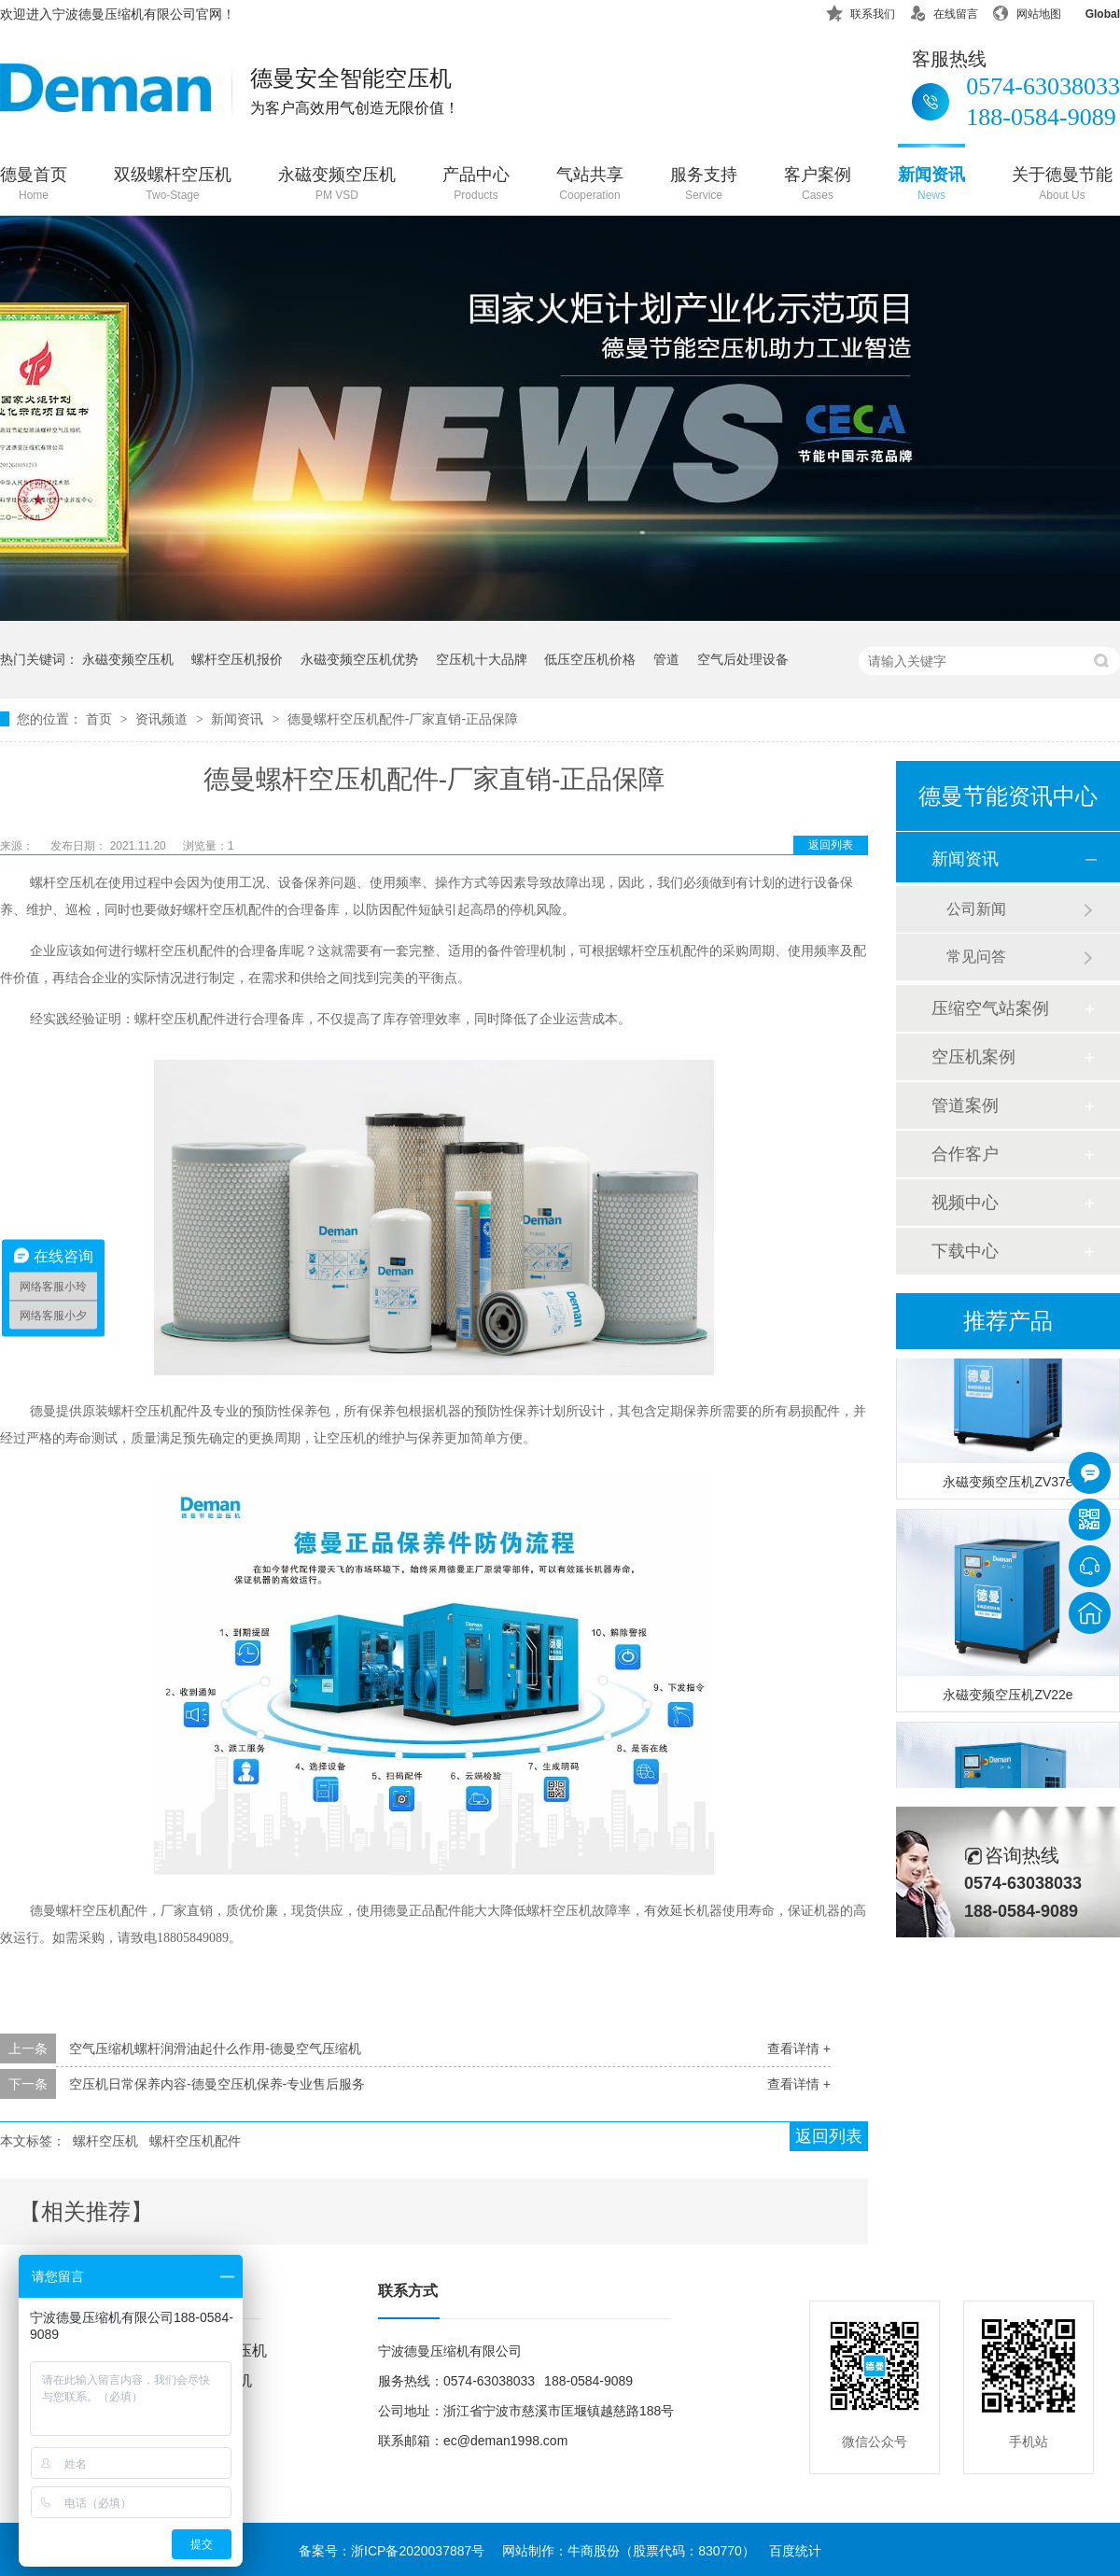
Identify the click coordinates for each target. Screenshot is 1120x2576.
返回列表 (830, 845)
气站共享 (589, 185)
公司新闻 (976, 909)
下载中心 (965, 1251)
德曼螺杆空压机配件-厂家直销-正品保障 (402, 718)
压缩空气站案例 (990, 1008)
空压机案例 (973, 1057)
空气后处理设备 (743, 659)
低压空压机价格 (590, 659)
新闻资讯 (931, 185)
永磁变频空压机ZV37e (1007, 1483)
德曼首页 (33, 185)
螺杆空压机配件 (195, 2140)
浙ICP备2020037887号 (417, 2550)
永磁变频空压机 (337, 185)
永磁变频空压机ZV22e (1007, 1696)
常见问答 (976, 956)
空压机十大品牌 (481, 659)
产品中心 (476, 185)
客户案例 (817, 185)
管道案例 (965, 1105)
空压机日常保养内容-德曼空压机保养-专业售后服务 (217, 2083)
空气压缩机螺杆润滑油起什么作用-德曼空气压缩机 (215, 2048)
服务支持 (703, 185)
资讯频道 (163, 718)
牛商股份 (593, 2550)
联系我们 (860, 10)
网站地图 (1026, 10)
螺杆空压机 (105, 2140)
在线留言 (943, 10)
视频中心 (965, 1202)
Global (1090, 10)
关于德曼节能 (1062, 185)
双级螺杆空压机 (172, 185)
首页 (101, 718)
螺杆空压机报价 (237, 659)
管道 (666, 659)
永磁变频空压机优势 (359, 659)
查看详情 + (799, 2048)
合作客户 (965, 1154)
